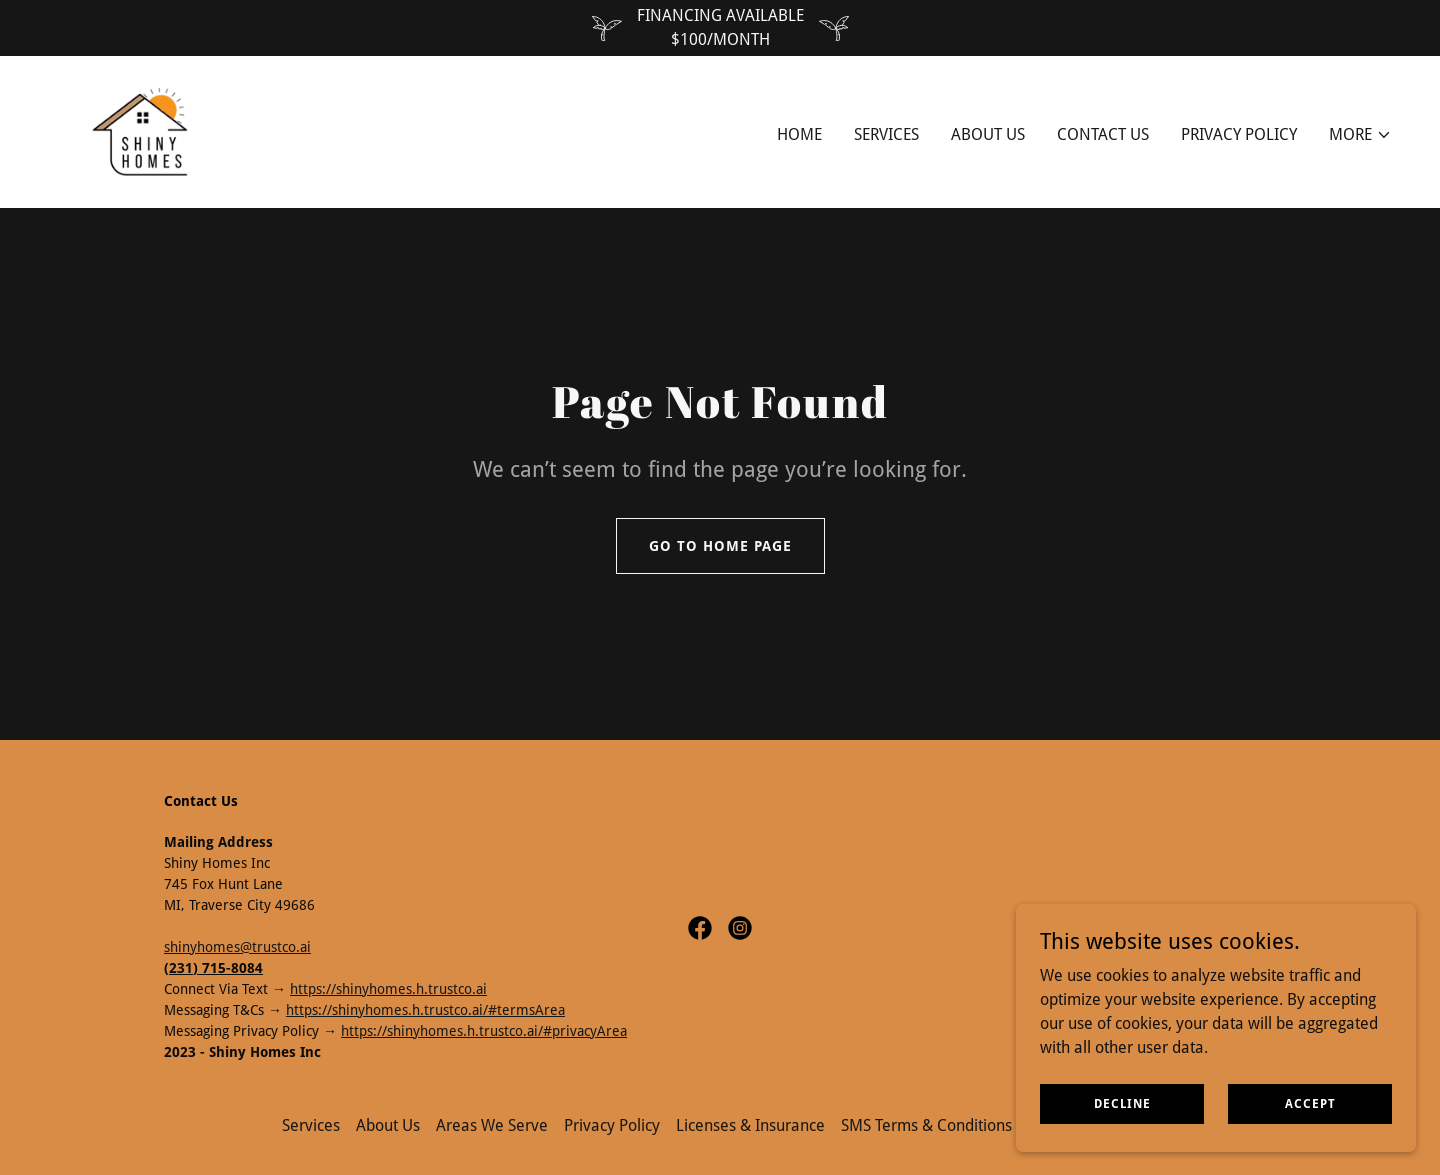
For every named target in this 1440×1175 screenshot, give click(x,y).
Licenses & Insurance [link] (750, 1125)
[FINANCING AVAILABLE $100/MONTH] (720, 28)
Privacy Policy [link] (612, 1125)
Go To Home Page (720, 546)
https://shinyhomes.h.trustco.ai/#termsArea (425, 1010)
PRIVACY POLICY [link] (1239, 134)
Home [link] (799, 134)
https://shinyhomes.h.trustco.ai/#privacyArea (484, 1031)
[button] (1360, 135)
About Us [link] (988, 134)
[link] (140, 130)
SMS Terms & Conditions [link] (926, 1125)
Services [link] (886, 134)
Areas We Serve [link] (492, 1125)
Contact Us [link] (1103, 134)
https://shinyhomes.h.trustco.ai (388, 989)
